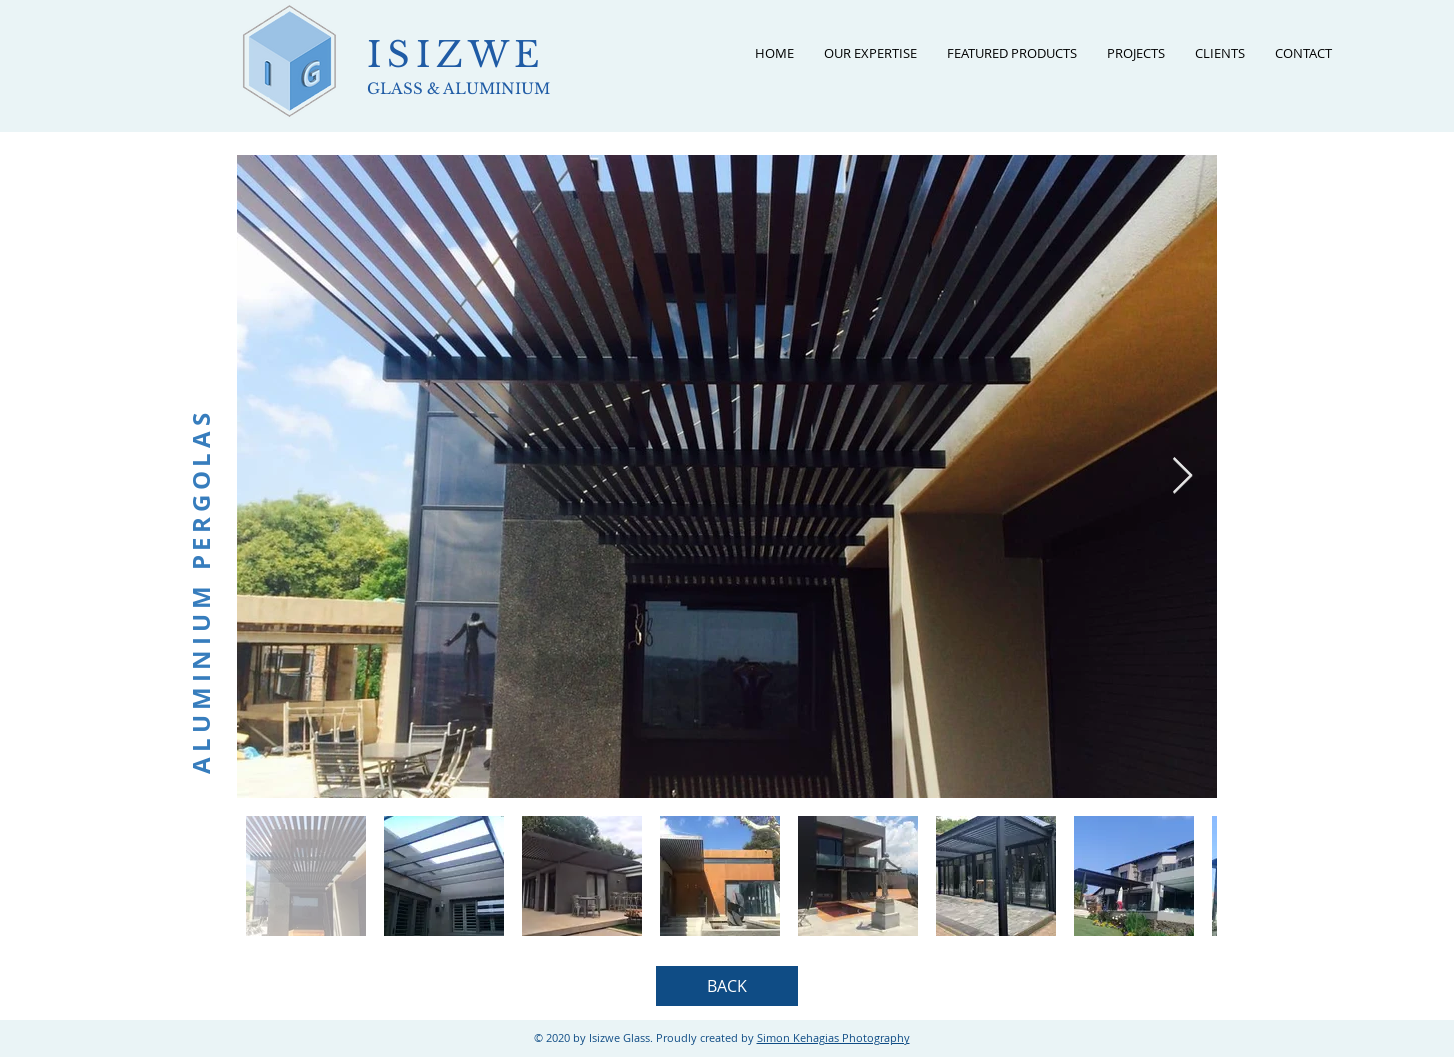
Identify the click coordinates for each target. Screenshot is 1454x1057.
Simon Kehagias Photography (833, 1037)
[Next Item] (1182, 476)
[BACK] (727, 986)
